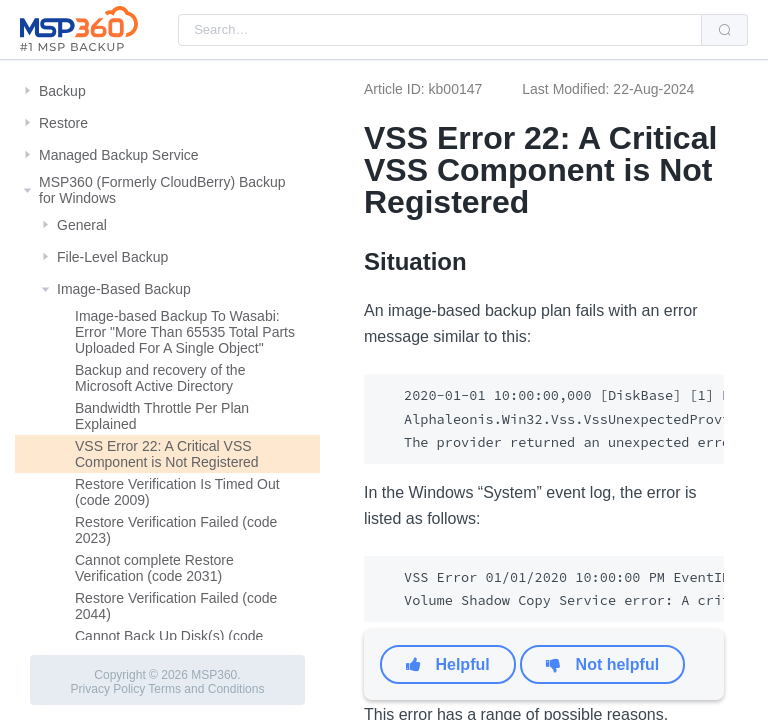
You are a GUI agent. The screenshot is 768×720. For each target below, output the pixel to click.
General (82, 225)
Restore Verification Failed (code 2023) (176, 530)
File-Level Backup (112, 257)
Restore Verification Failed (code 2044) (176, 606)
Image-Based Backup (124, 289)
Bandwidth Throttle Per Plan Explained (162, 416)
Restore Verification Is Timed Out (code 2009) (177, 492)
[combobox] (440, 30)
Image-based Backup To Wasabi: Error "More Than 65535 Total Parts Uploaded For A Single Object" (185, 332)
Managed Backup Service (119, 155)
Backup (62, 91)
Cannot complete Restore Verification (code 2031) (154, 568)
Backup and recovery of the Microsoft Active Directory (160, 378)
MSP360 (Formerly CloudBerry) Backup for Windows (162, 190)
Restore (63, 123)
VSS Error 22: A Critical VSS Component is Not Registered (167, 454)
